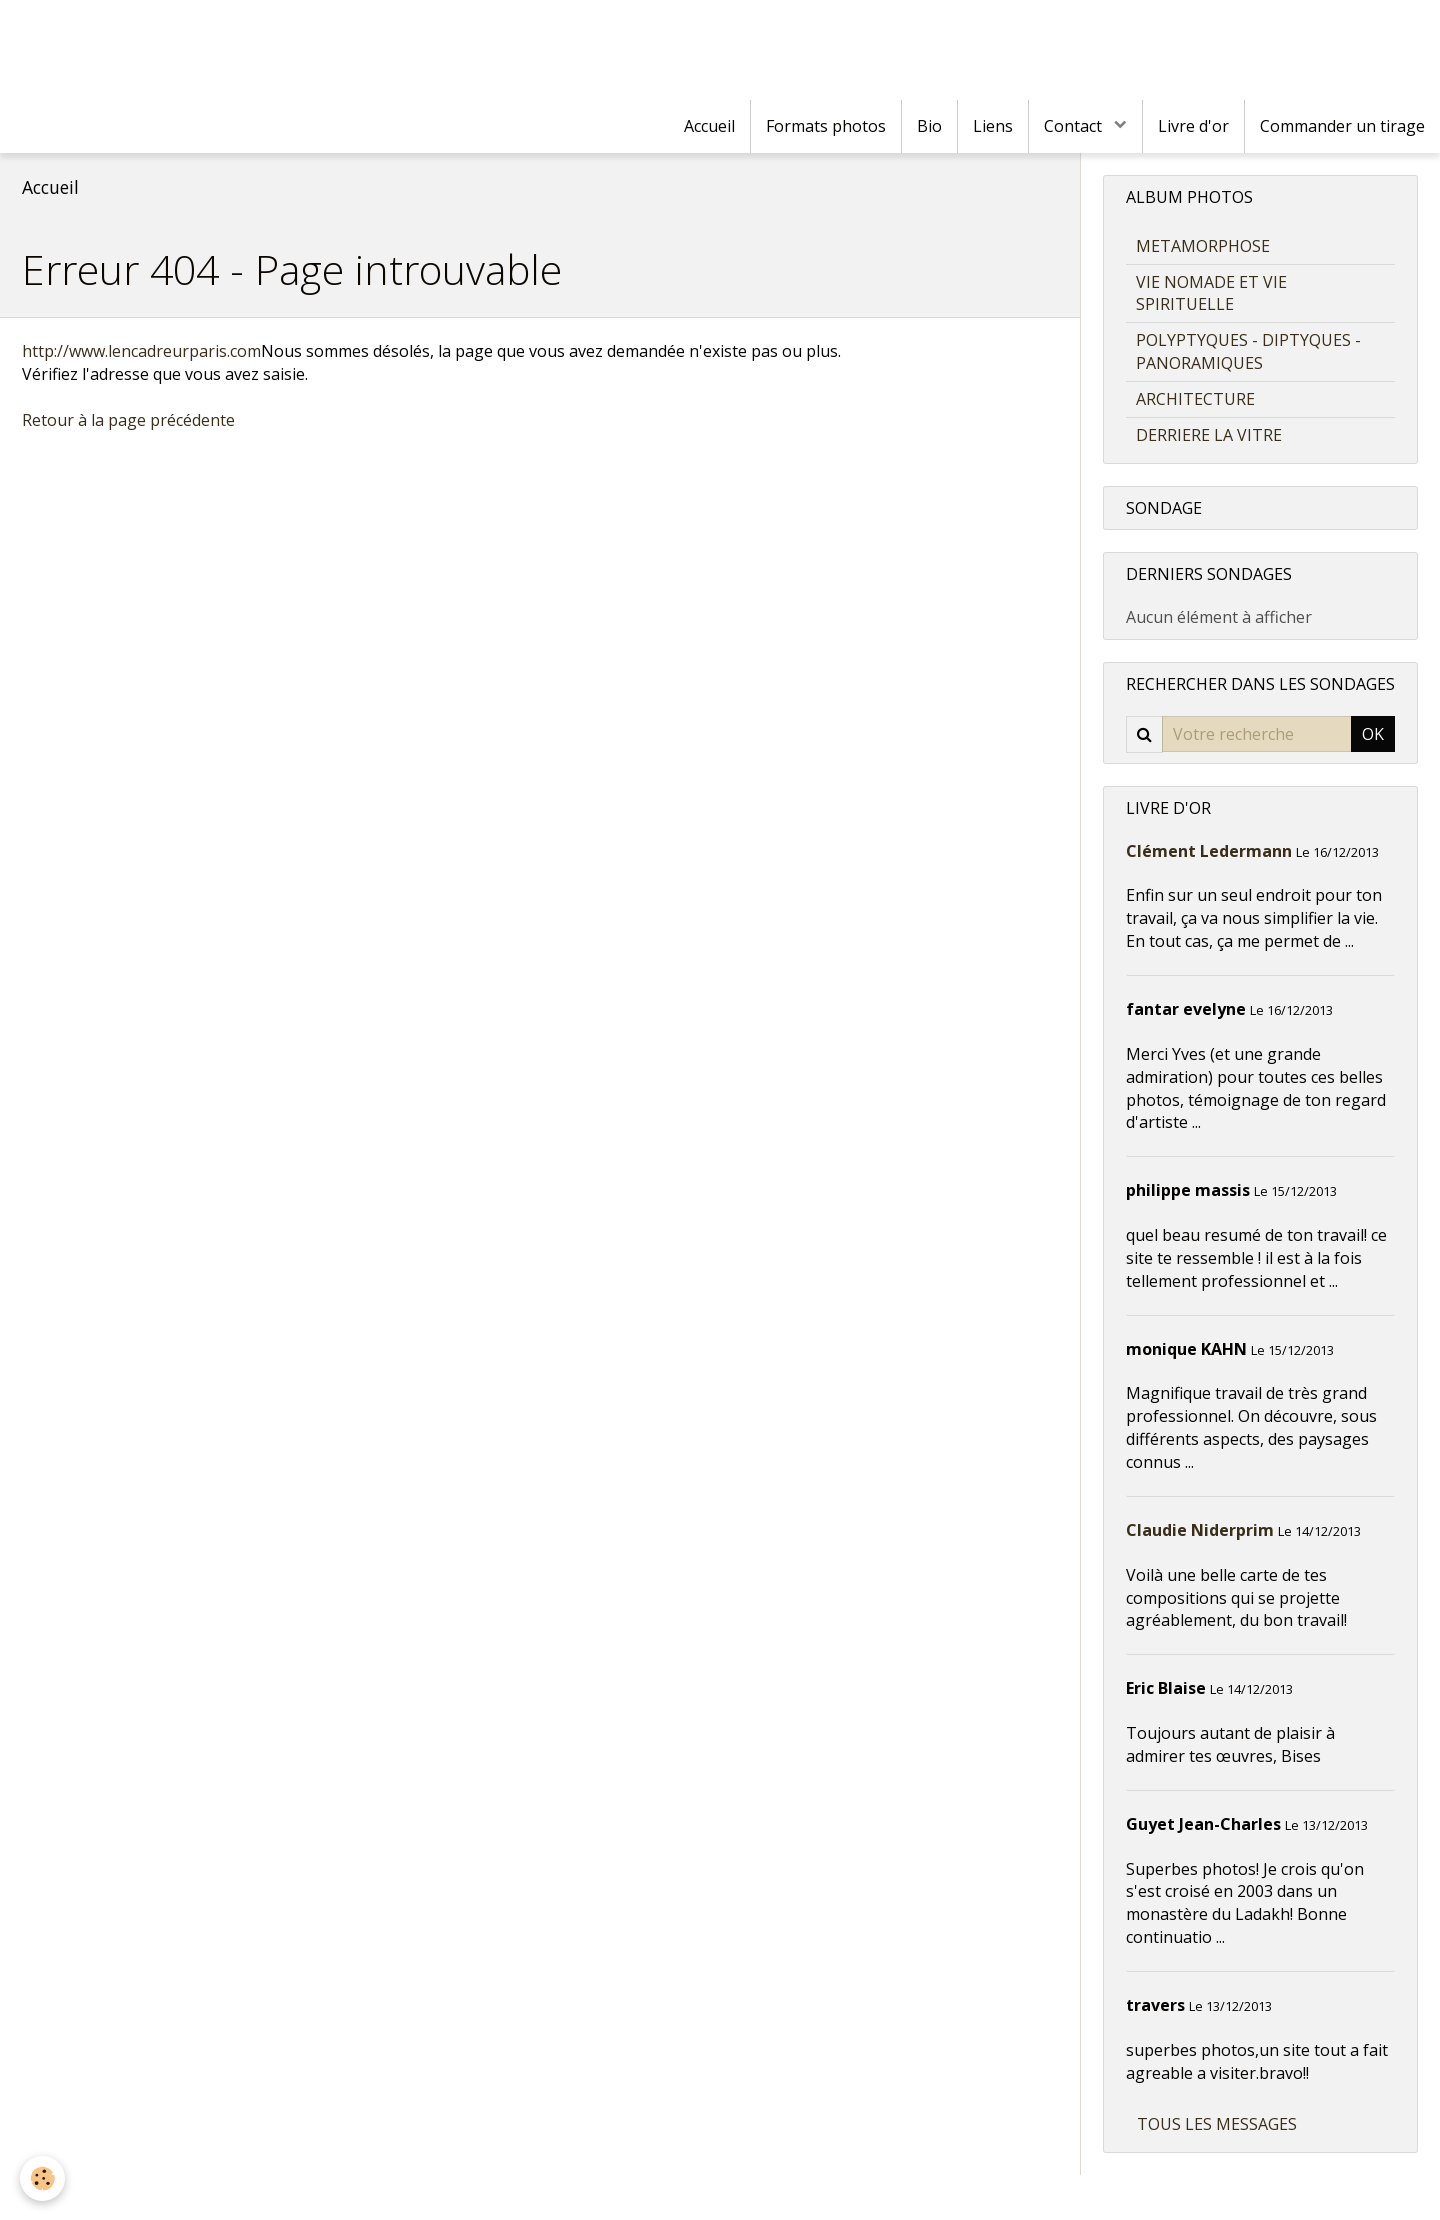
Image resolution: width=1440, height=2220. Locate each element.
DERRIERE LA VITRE (1209, 435)
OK (1373, 734)
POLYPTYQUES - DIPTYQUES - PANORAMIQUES (1248, 351)
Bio (929, 126)
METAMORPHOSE (1203, 246)
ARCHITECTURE (1195, 399)
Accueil (709, 126)
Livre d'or (1193, 126)
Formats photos (826, 126)
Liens (993, 126)
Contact (1075, 126)
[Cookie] (42, 2178)
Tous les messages (1217, 2124)
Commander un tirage (1342, 126)
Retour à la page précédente (128, 420)
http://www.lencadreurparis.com (141, 351)
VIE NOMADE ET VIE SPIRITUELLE (1211, 293)
